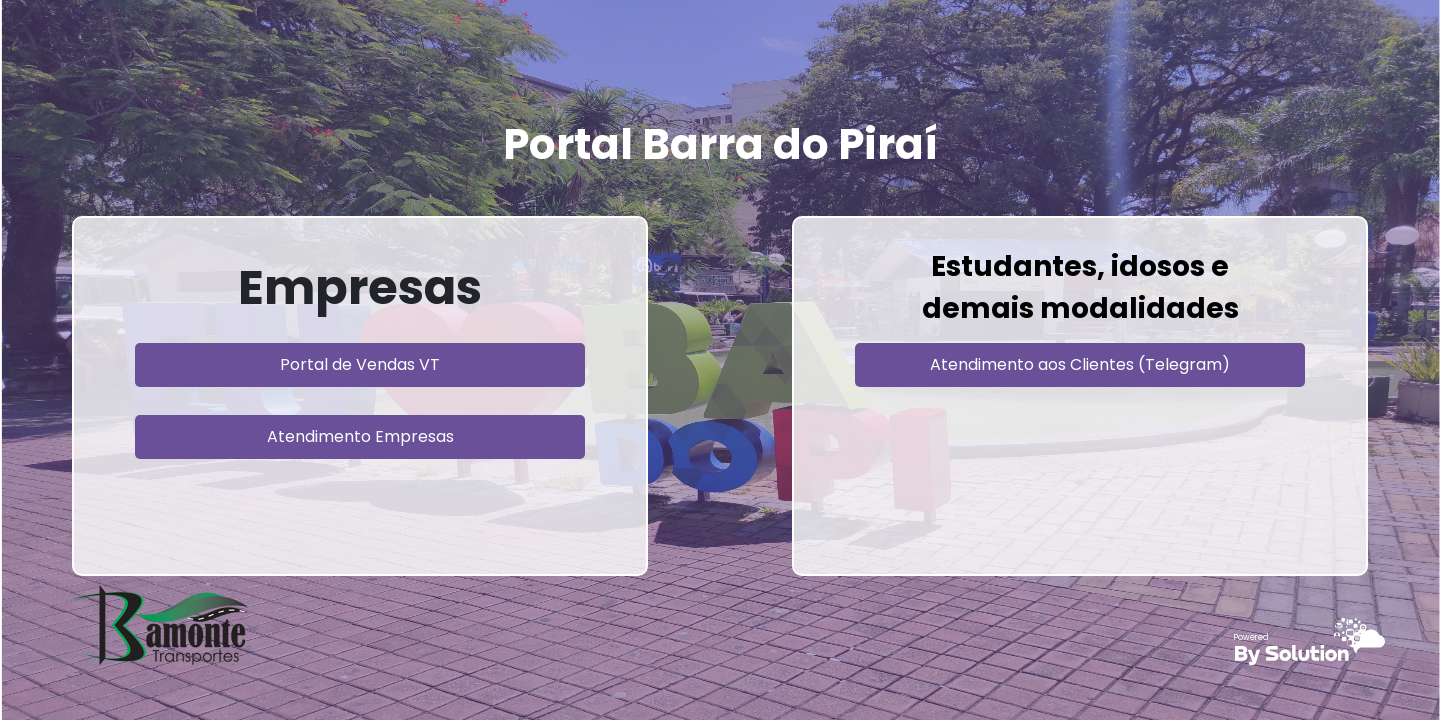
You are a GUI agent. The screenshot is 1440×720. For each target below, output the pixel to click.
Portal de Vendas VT (360, 364)
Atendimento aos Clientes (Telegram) (1080, 364)
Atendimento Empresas (360, 436)
